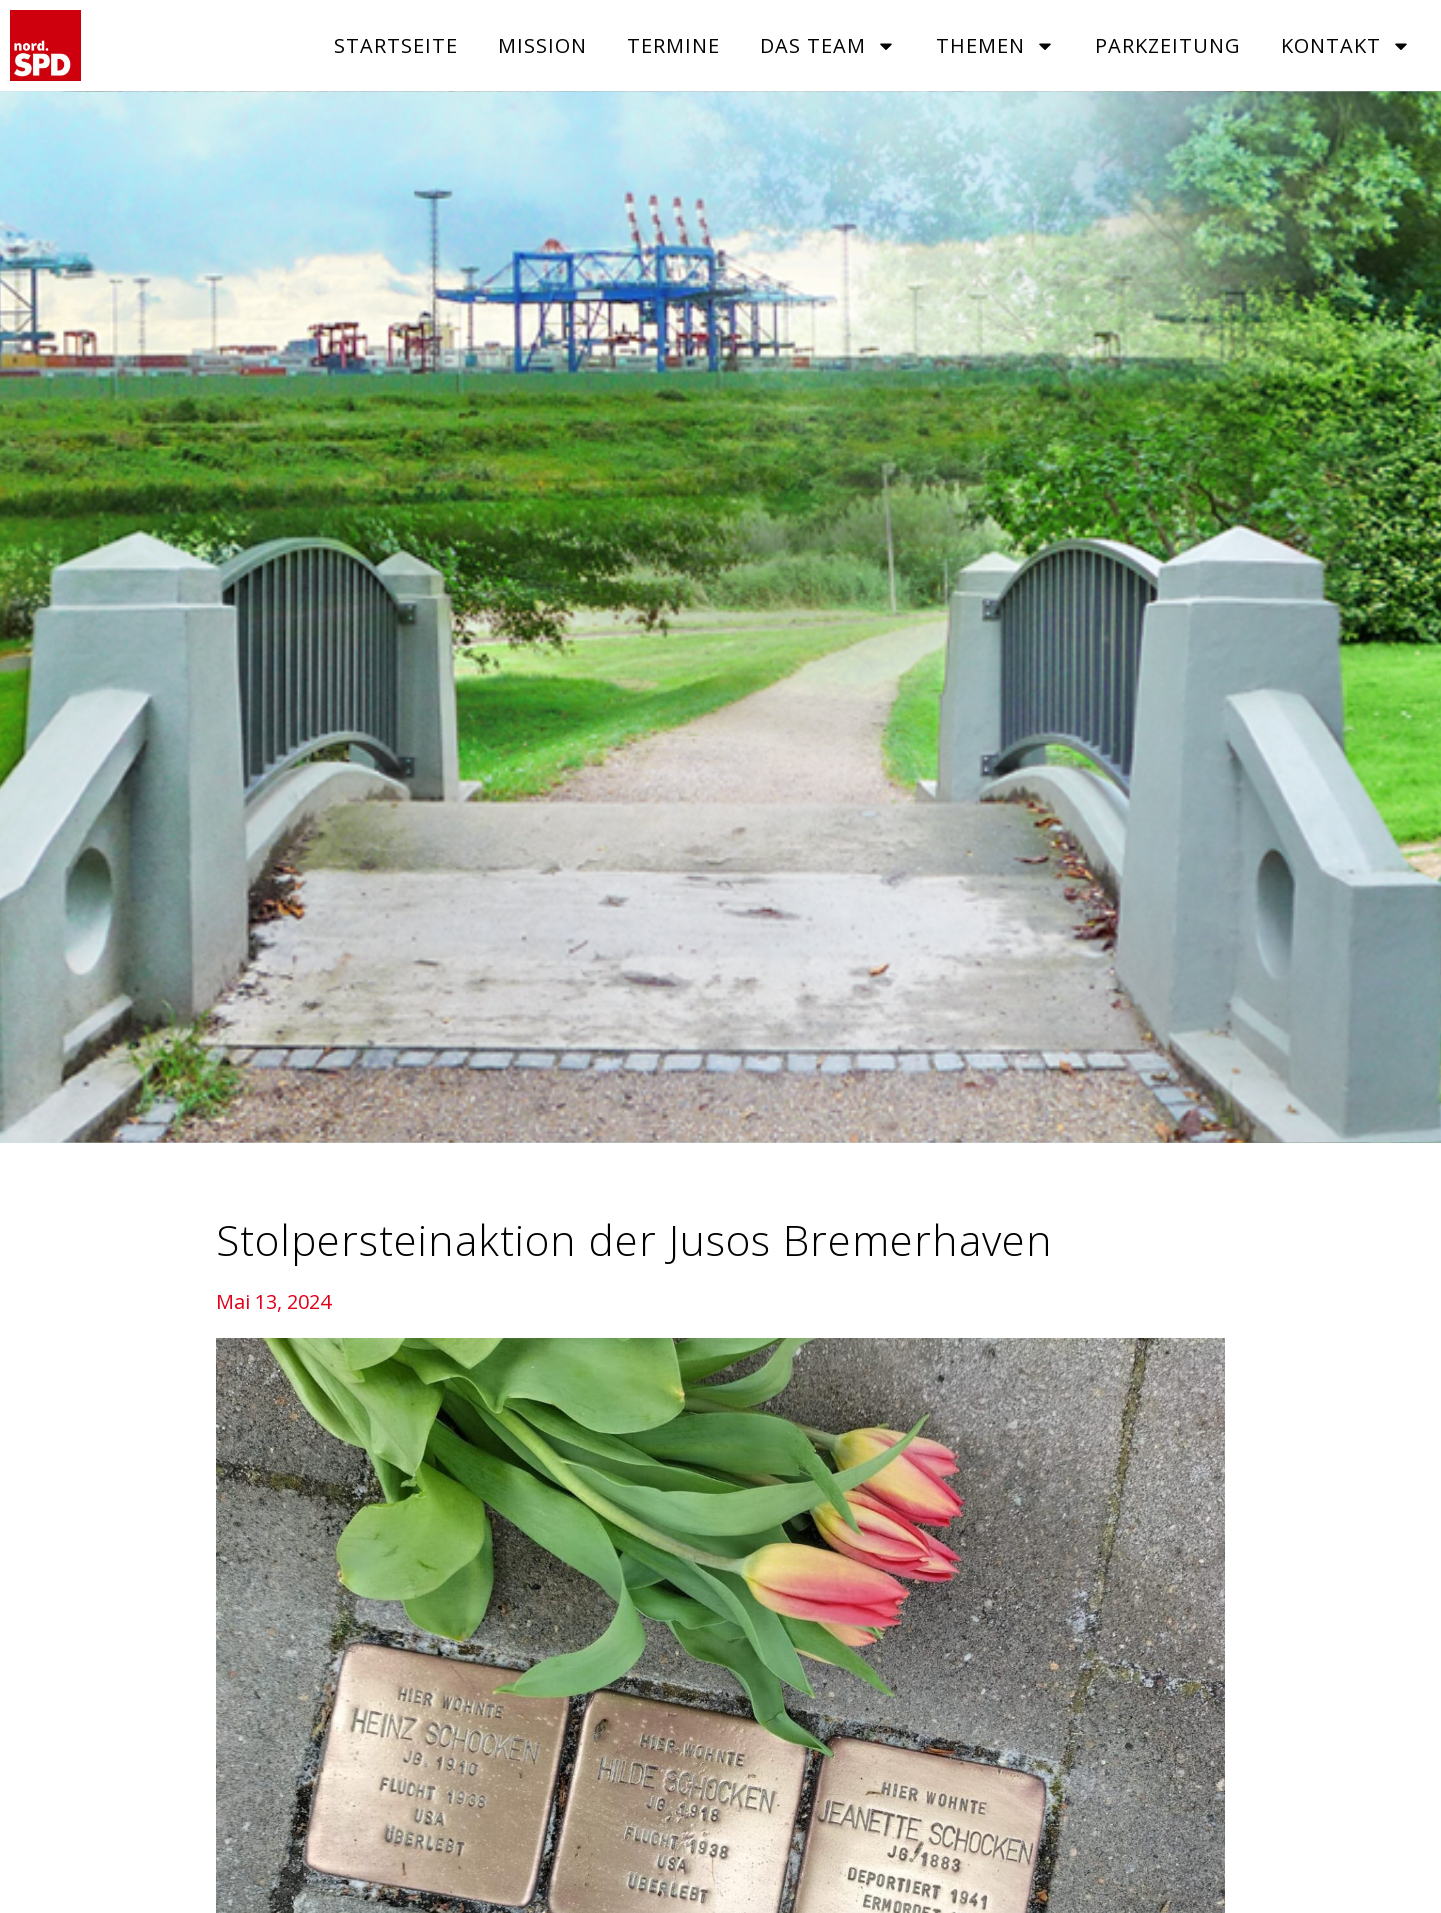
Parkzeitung (1168, 45)
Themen (995, 46)
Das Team (828, 46)
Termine (673, 45)
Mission (542, 45)
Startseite (396, 45)
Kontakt (1346, 46)
